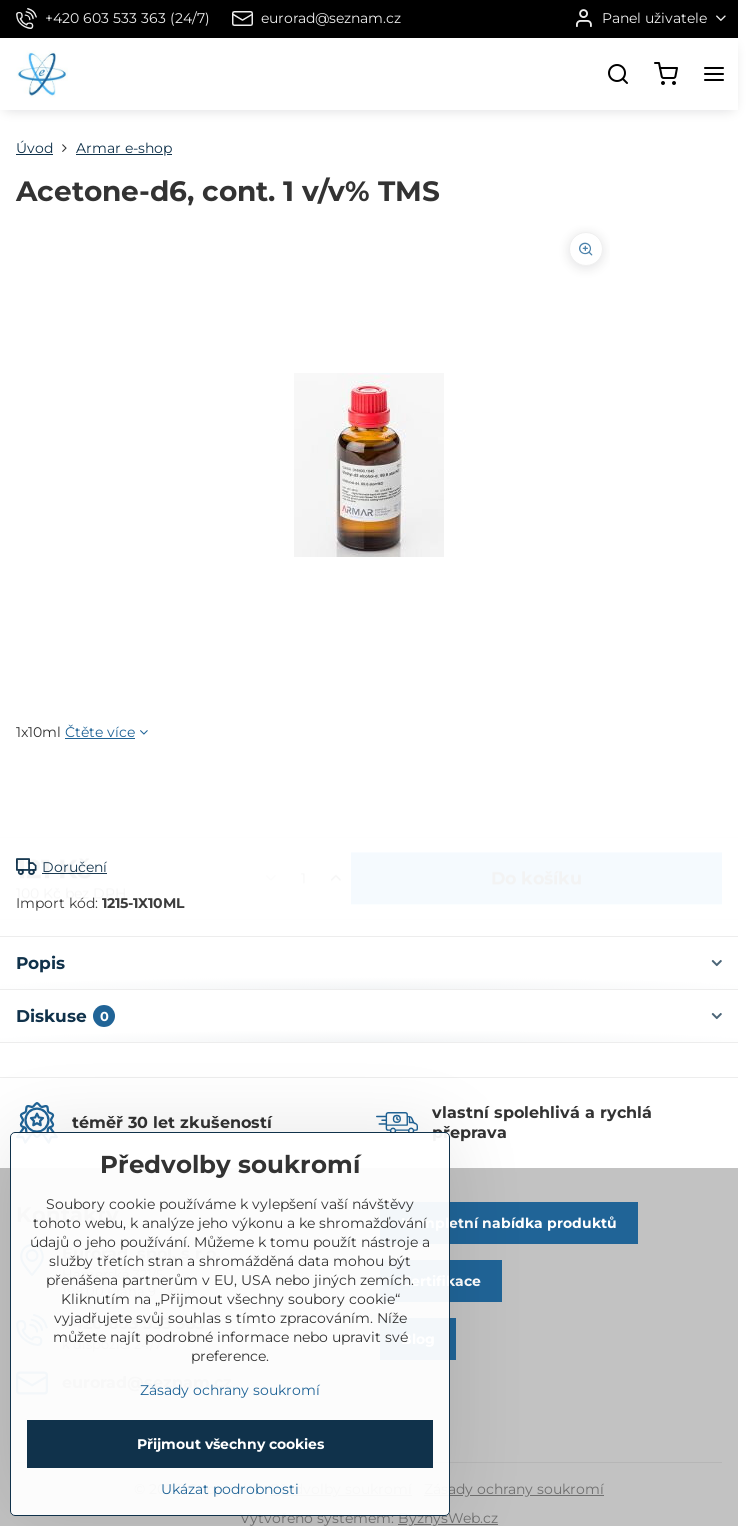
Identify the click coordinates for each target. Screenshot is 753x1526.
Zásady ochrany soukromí (514, 1489)
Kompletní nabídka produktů (509, 1223)
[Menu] (714, 74)
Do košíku (536, 799)
